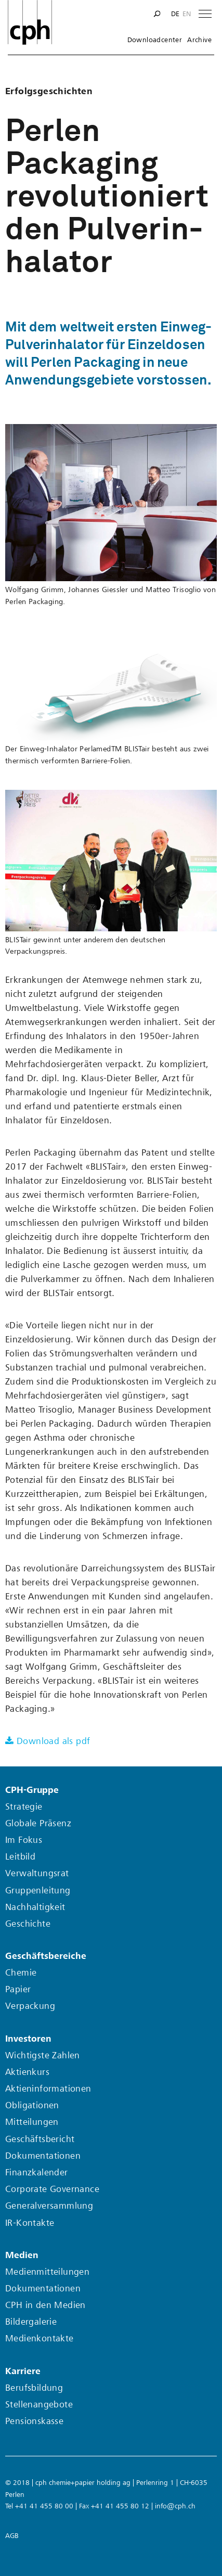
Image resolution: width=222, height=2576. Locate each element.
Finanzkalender (36, 2172)
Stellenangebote (39, 2404)
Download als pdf (53, 1741)
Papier (18, 1989)
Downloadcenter (154, 40)
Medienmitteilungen (47, 2271)
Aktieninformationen (48, 2088)
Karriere (23, 2371)
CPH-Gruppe (32, 1790)
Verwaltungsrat (37, 1873)
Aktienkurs (27, 2072)
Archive (199, 40)
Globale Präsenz (38, 1823)
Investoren (28, 2038)
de (175, 14)
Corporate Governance (52, 2189)
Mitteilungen (32, 2122)
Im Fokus (23, 1840)
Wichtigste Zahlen (42, 2055)
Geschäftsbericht (39, 2139)
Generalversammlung (49, 2205)
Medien (21, 2255)
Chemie (20, 1972)
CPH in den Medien (45, 2305)
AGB (12, 2535)
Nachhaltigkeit (35, 1907)
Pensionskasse (34, 2421)
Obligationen (32, 2105)
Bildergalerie (31, 2321)
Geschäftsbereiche (45, 1956)
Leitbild (20, 1856)
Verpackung (30, 2006)
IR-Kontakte (29, 2223)
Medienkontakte (39, 2338)
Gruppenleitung (38, 1890)
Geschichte (27, 1923)
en (186, 14)
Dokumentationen (43, 2155)
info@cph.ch (175, 2506)
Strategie (24, 1806)
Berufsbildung (34, 2387)
